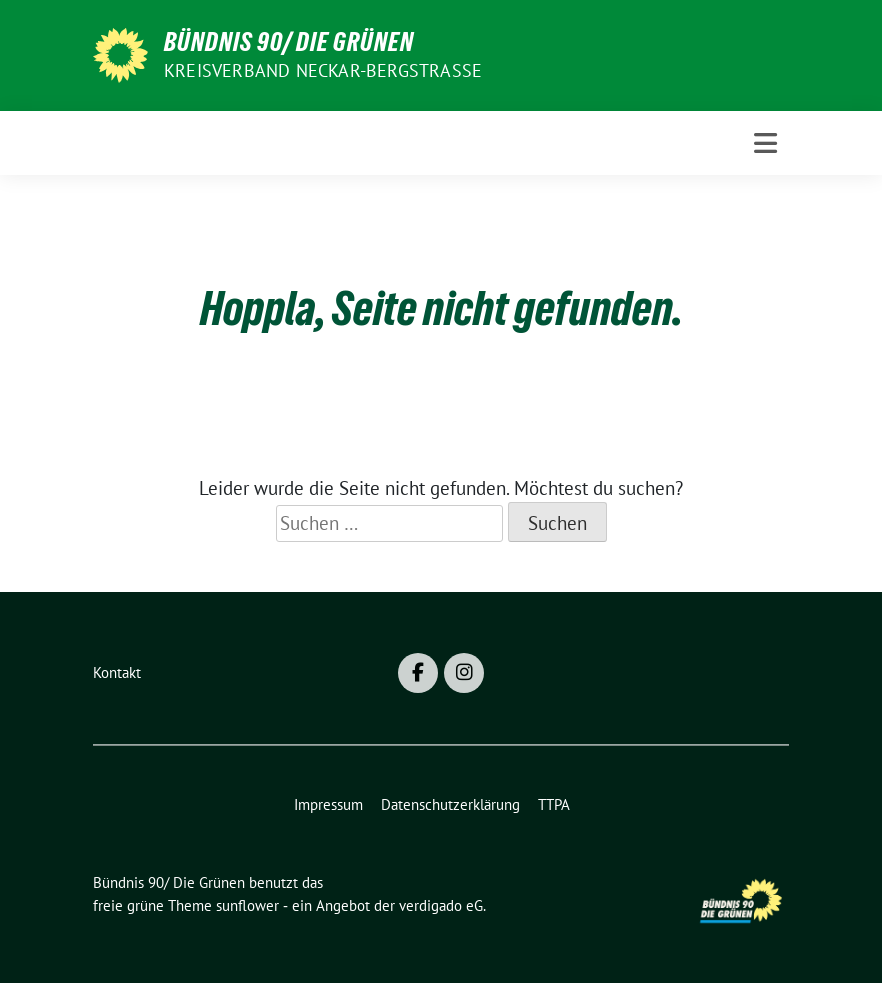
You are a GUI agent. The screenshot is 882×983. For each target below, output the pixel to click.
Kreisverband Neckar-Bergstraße (323, 70)
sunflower (247, 905)
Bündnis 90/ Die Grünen (289, 42)
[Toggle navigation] (765, 143)
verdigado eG (441, 905)
